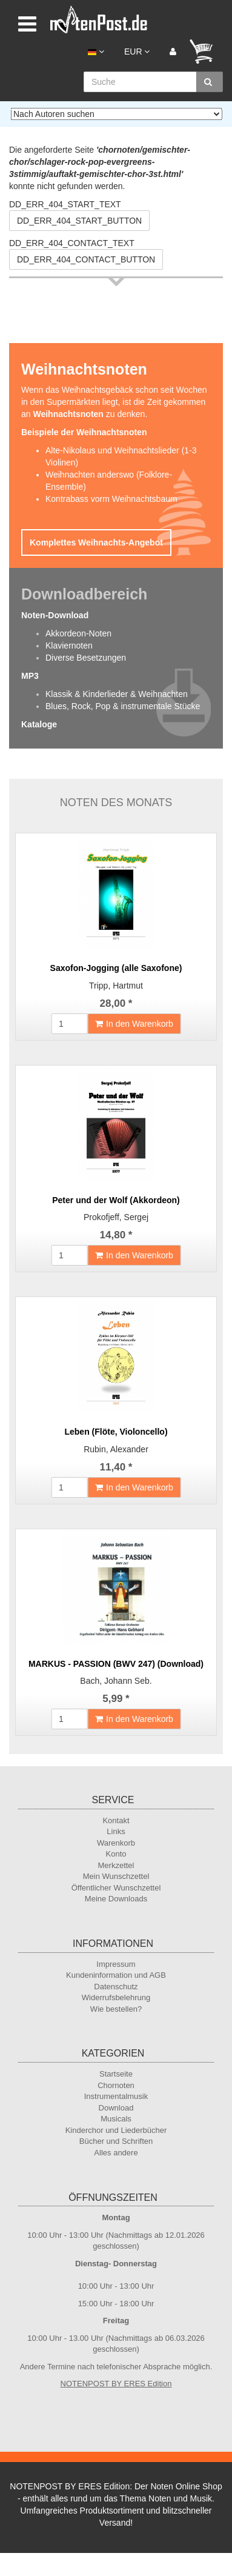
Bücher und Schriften (116, 2141)
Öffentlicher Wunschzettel (116, 1887)
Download (116, 2107)
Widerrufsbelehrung (116, 1997)
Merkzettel (116, 1865)
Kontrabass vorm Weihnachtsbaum (111, 499)
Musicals (116, 2118)
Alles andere (116, 2152)
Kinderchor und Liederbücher (116, 2130)
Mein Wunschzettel (116, 1876)
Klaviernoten (69, 645)
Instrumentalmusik (116, 2096)
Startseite (116, 2073)
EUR (137, 51)
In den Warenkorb (134, 1024)
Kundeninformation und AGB (116, 1975)
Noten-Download (54, 615)
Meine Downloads (116, 1898)
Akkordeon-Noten (78, 633)
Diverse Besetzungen (85, 657)
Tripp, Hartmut (116, 985)
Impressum (115, 1964)
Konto (116, 1853)
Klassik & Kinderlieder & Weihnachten (116, 694)
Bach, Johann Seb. (115, 1681)
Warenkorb (116, 1842)
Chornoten (116, 2085)
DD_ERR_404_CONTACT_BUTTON (86, 259)
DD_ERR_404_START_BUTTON (79, 220)
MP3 (30, 676)
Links (116, 1831)
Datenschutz (116, 1986)
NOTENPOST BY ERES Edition (116, 2383)
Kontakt (115, 1820)
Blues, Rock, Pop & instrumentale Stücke (122, 706)
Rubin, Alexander (116, 1449)
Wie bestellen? (116, 2009)
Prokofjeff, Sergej (116, 1217)
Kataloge (39, 724)
